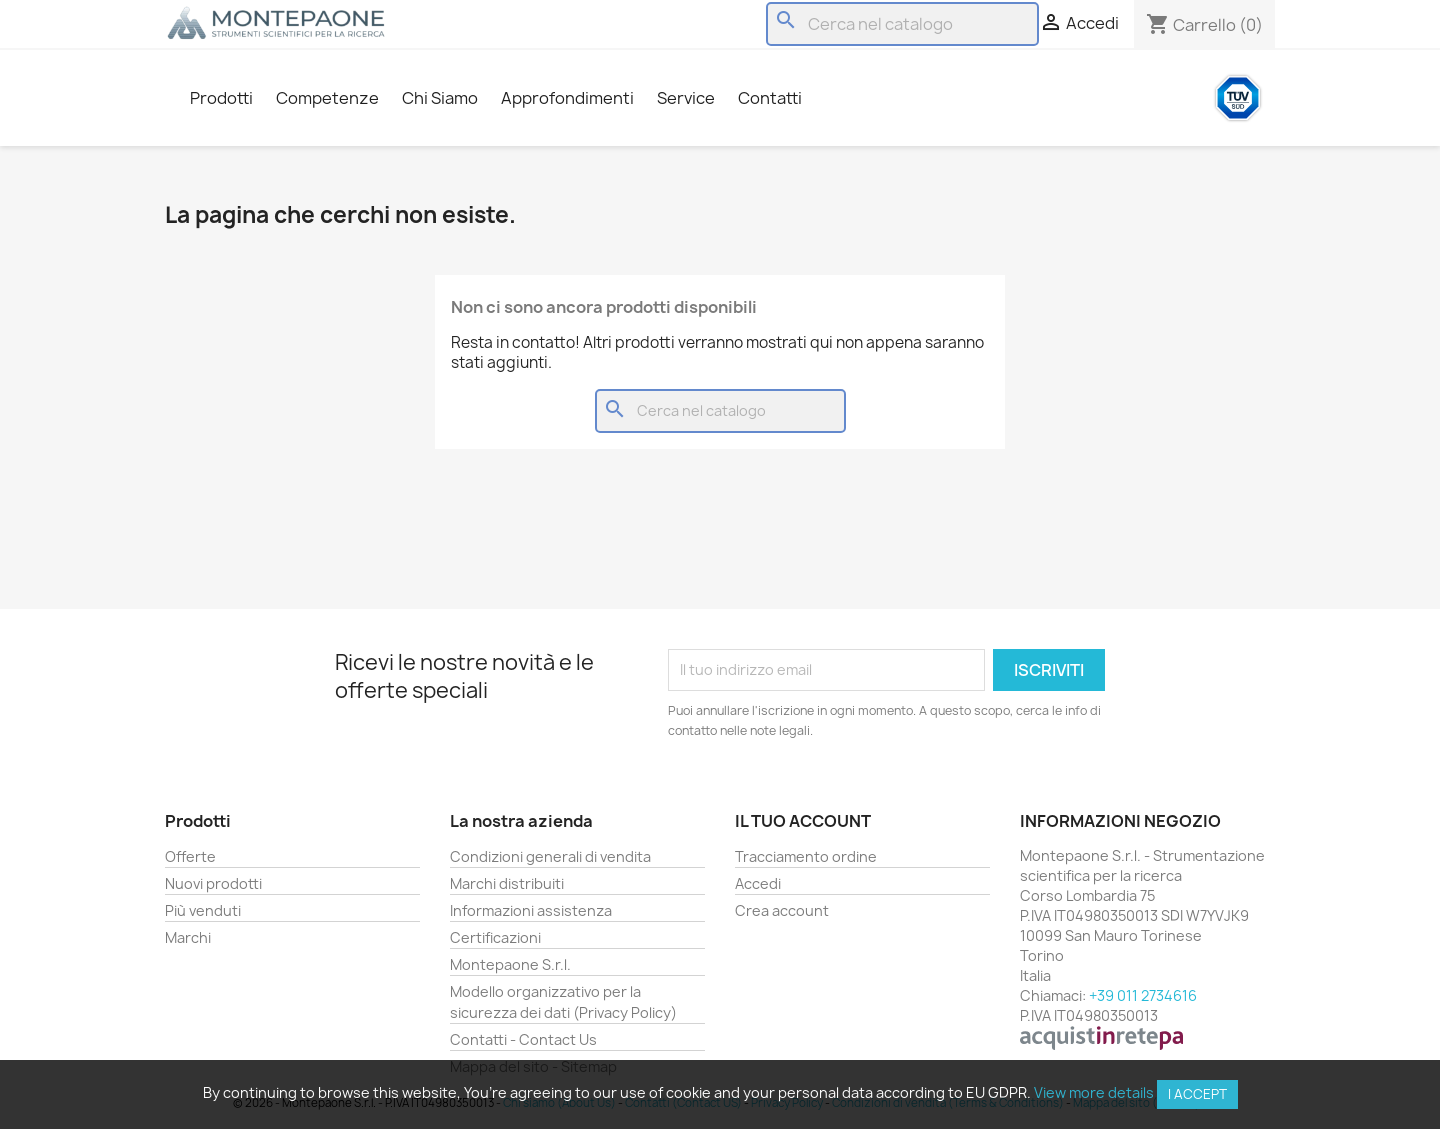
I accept (1197, 1094)
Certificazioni (495, 937)
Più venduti (203, 910)
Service (686, 98)
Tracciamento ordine (806, 856)
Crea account (782, 910)
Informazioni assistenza (531, 910)
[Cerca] (902, 24)
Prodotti (221, 98)
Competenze (327, 98)
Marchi (188, 937)
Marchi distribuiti (507, 883)
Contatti (770, 98)
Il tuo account (803, 821)
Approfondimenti (567, 98)
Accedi (758, 883)
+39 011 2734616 (1143, 995)
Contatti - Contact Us (523, 1039)
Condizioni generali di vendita (550, 856)
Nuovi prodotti (213, 883)
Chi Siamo (440, 98)
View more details (1094, 1092)
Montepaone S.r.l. (510, 964)
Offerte (190, 856)
